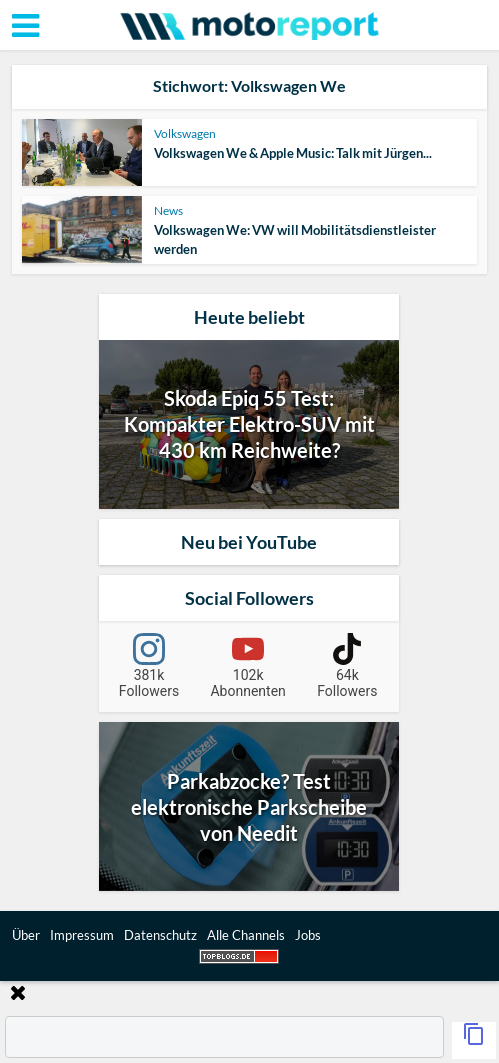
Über (26, 935)
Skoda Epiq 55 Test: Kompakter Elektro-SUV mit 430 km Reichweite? (249, 424)
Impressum (82, 935)
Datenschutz (160, 935)
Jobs (308, 935)
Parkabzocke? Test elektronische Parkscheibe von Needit (249, 807)
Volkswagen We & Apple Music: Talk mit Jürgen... (293, 153)
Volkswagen (185, 133)
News (168, 210)
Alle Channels (246, 935)
